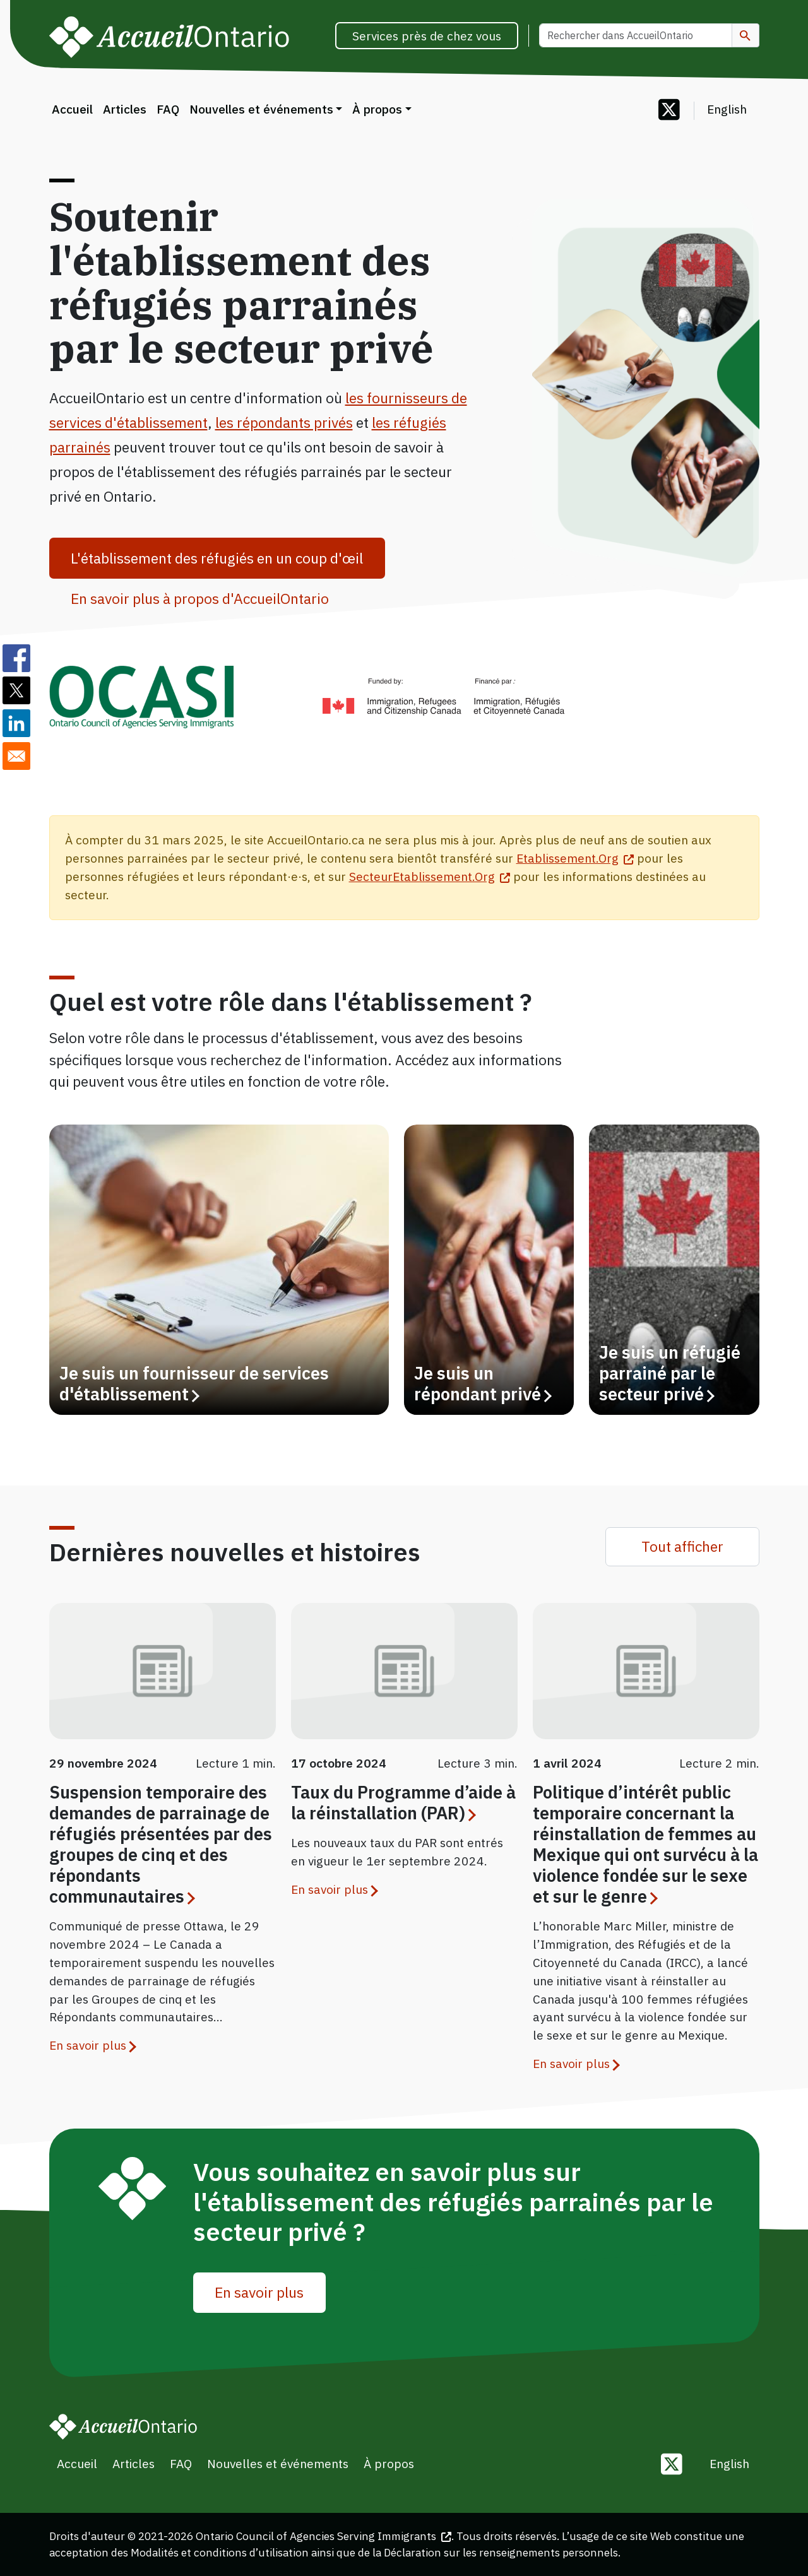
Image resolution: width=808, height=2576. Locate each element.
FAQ (168, 109)
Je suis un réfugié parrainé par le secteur (669, 1373)
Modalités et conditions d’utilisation (220, 2552)
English (727, 109)
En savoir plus (87, 2045)
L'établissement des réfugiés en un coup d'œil (217, 557)
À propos (377, 109)
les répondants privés (284, 422)
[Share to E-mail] (16, 756)
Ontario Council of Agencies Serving (323, 2536)
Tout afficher (682, 1546)
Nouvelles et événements (261, 109)
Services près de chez (426, 36)
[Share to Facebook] (16, 658)
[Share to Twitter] (16, 690)
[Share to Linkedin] (16, 723)
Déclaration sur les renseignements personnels (501, 2552)
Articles (124, 109)
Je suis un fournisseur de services (194, 1384)
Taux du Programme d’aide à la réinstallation (403, 1802)
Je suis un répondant (482, 1384)
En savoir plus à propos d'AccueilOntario (200, 598)
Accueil (72, 109)
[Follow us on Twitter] (669, 111)
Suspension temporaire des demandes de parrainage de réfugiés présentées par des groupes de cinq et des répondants (160, 1844)
